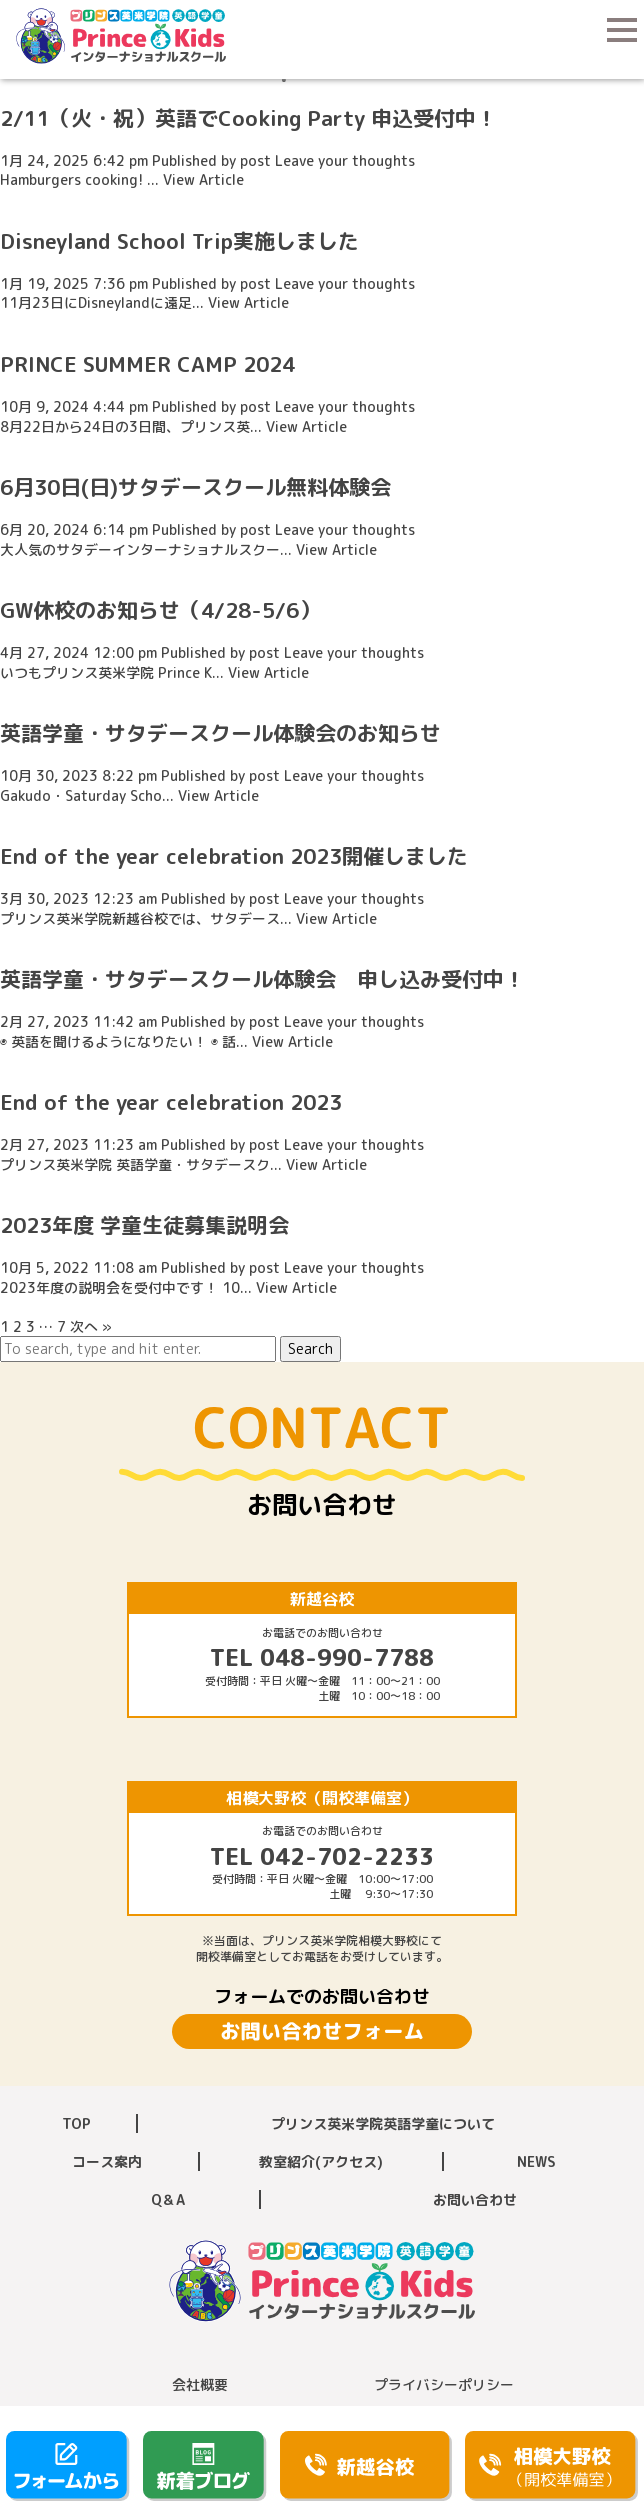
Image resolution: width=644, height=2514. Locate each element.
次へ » (91, 1326)
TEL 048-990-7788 (322, 1657)
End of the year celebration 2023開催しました (234, 856)
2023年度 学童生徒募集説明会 (144, 1225)
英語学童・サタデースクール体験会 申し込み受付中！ (262, 979)
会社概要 (200, 2384)
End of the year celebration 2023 (171, 1102)
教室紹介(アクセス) (321, 2161)
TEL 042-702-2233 (322, 1856)
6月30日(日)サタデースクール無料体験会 (195, 487)
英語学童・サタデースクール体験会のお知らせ (220, 733)
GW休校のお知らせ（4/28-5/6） (160, 610)
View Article (203, 179)
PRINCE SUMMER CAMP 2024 (147, 364)
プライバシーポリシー (444, 2384)
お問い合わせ (475, 2199)
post (255, 160)
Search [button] (310, 1348)
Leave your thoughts (345, 160)
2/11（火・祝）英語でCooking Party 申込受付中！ (248, 118)
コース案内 (107, 2161)
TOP (76, 2123)
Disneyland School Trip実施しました (179, 241)
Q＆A (168, 2199)
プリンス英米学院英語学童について (383, 2123)
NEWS (536, 2161)
